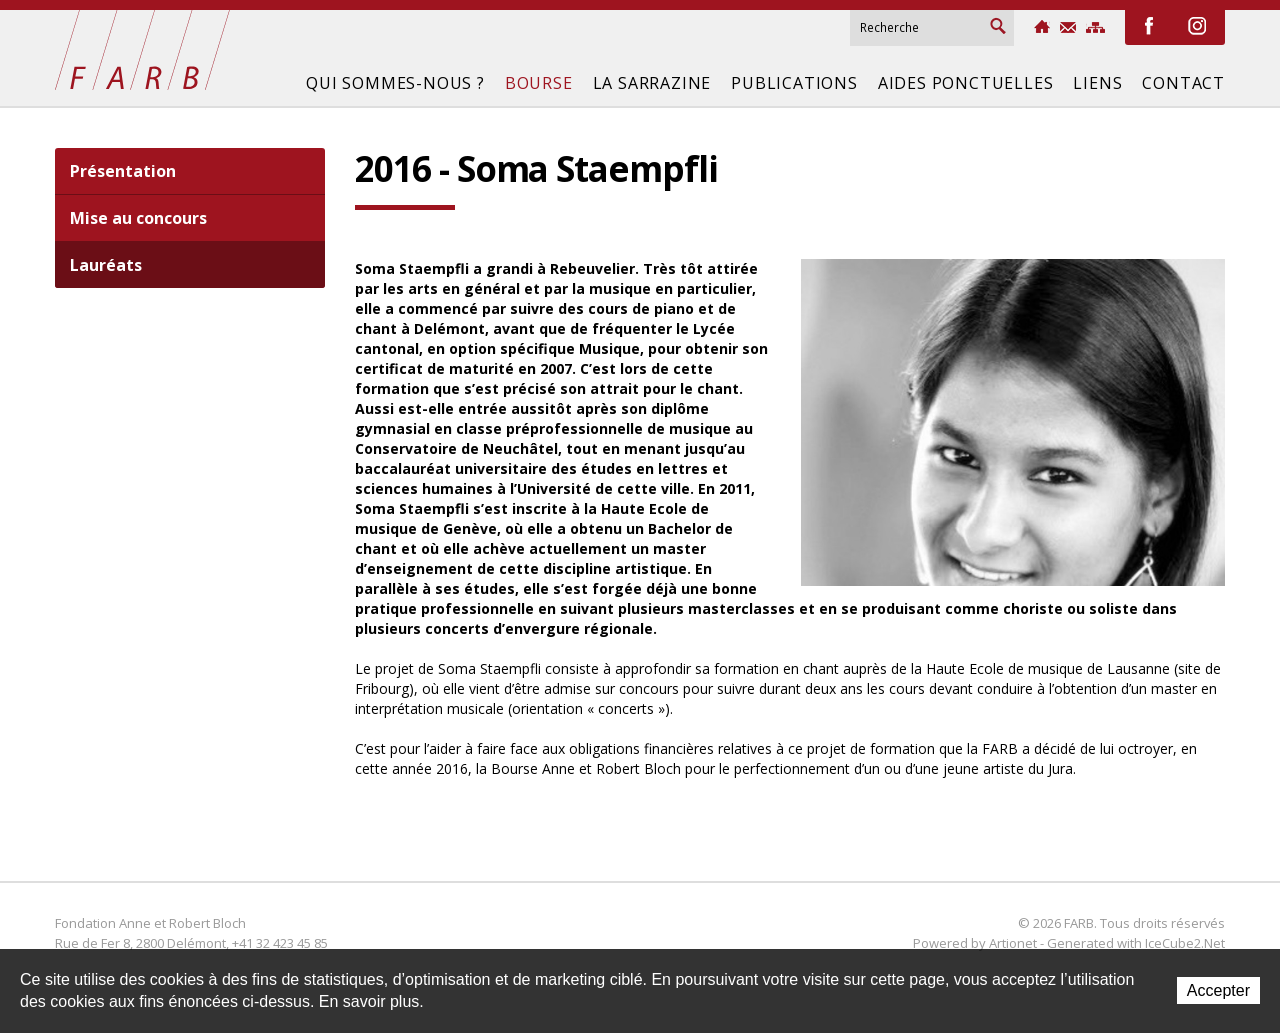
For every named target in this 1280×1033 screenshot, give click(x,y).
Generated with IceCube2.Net (1136, 943)
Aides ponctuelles (966, 83)
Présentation (123, 171)
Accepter (1218, 990)
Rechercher (998, 26)
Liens (1097, 83)
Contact (1068, 27)
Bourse (539, 83)
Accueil (1042, 26)
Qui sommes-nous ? (395, 83)
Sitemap (1095, 27)
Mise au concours (138, 218)
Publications (794, 83)
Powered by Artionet (975, 943)
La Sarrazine (652, 83)
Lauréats (106, 265)
